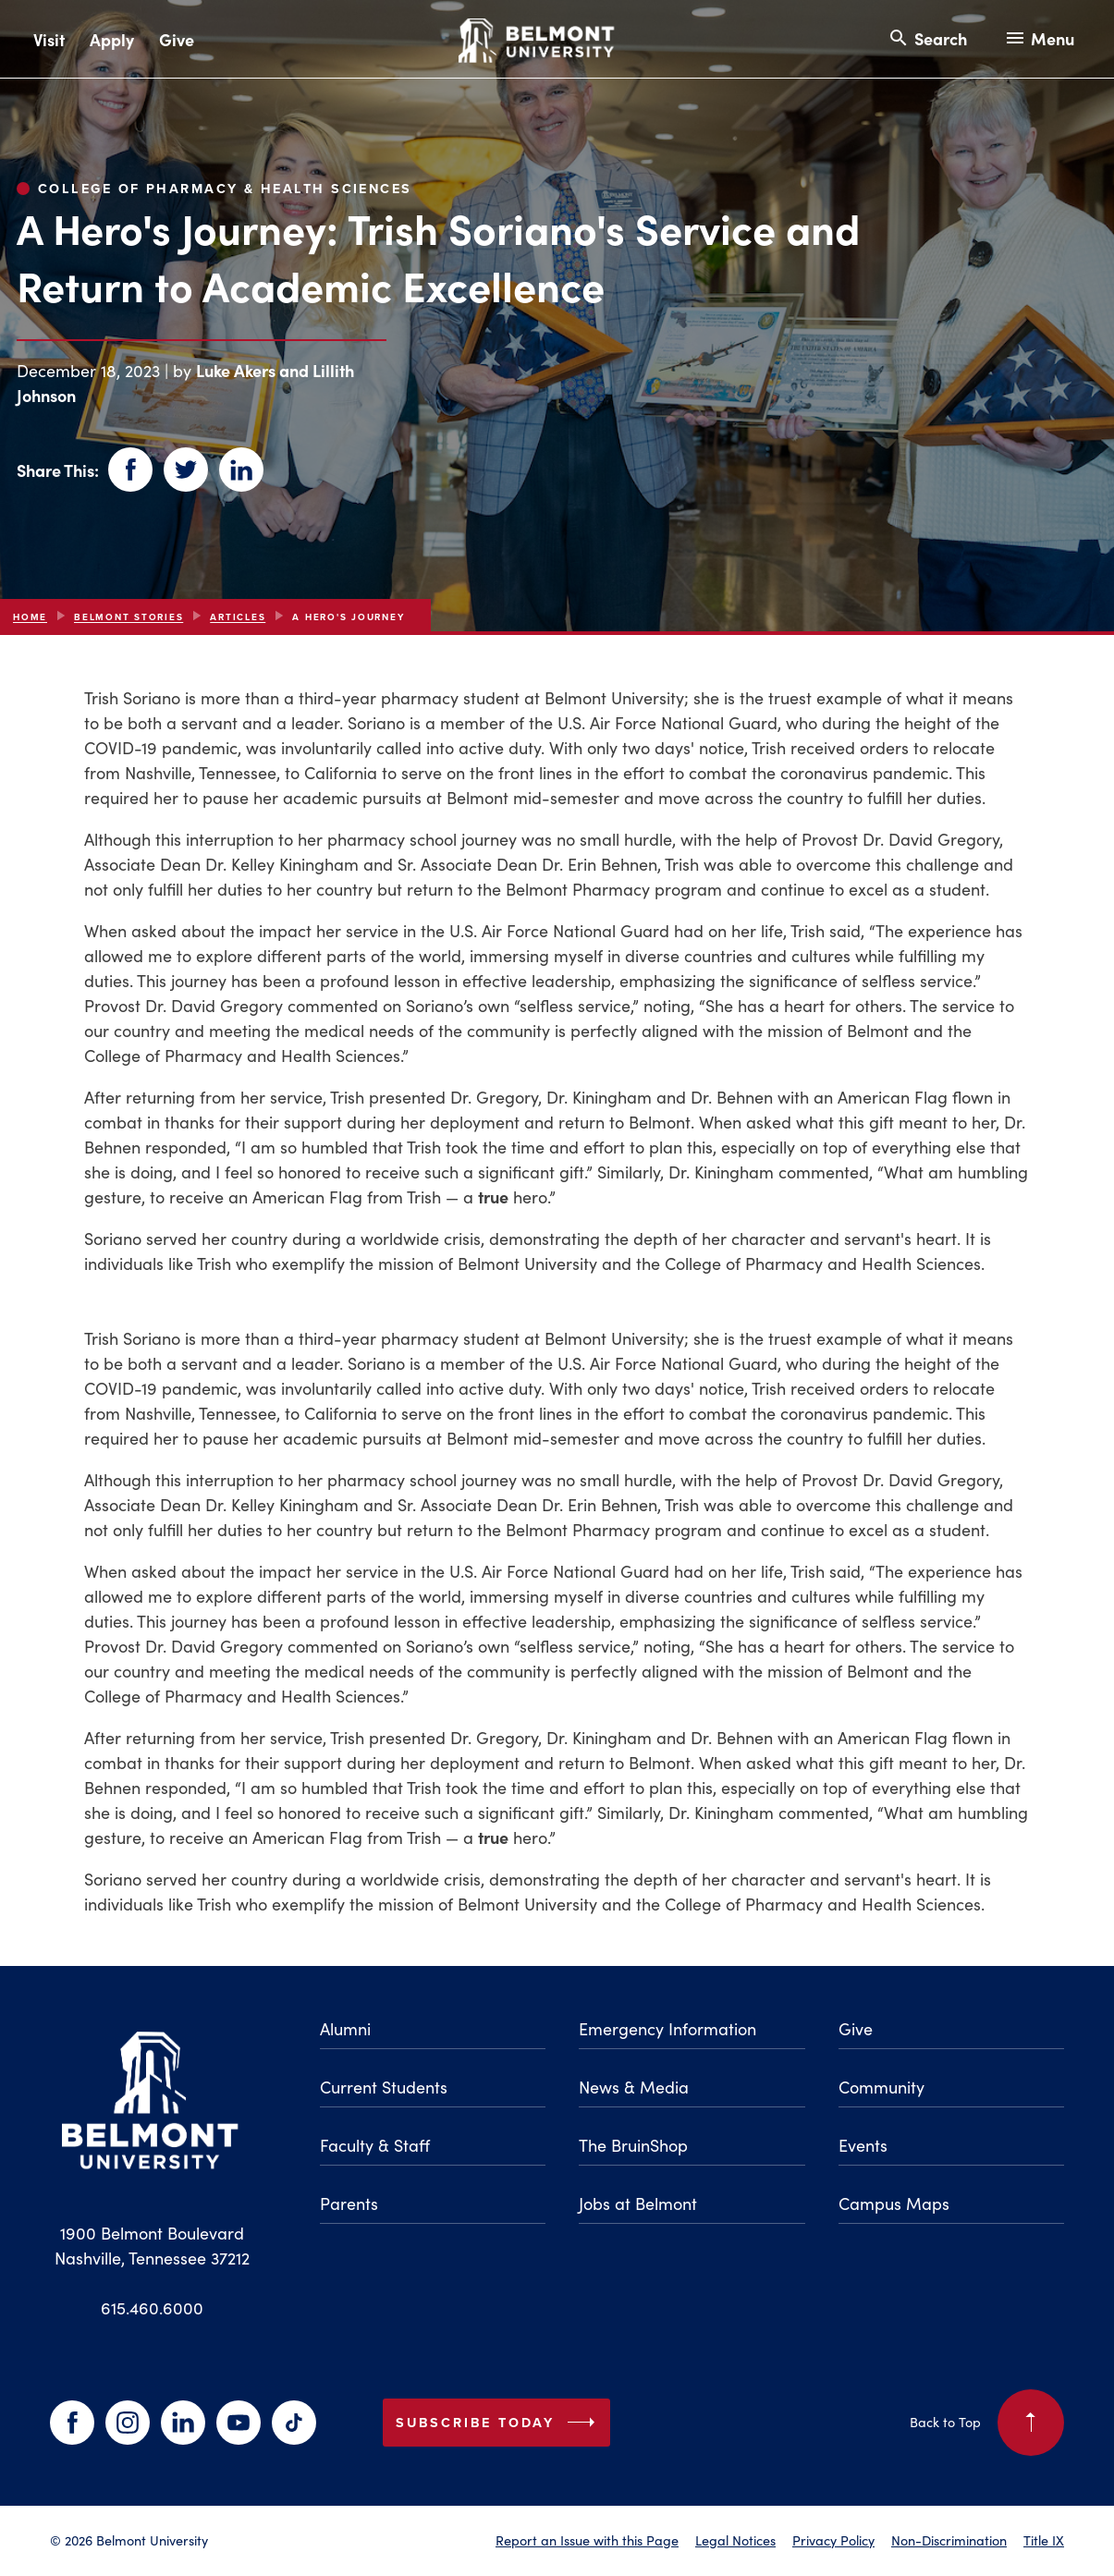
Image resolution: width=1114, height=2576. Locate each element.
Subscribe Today (499, 2423)
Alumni (345, 2028)
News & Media (634, 2086)
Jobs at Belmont (638, 2203)
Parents (349, 2203)
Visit (49, 39)
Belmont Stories (128, 617)
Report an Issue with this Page (587, 2540)
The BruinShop (633, 2144)
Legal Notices (735, 2540)
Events (863, 2144)
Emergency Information (667, 2028)
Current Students (383, 2086)
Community (881, 2086)
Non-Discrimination (949, 2540)
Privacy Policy (833, 2540)
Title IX (1043, 2540)
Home (30, 617)
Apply (112, 39)
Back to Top (987, 2422)
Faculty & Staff (375, 2144)
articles (237, 617)
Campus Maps (894, 2203)
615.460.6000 (152, 2307)
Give (176, 39)
